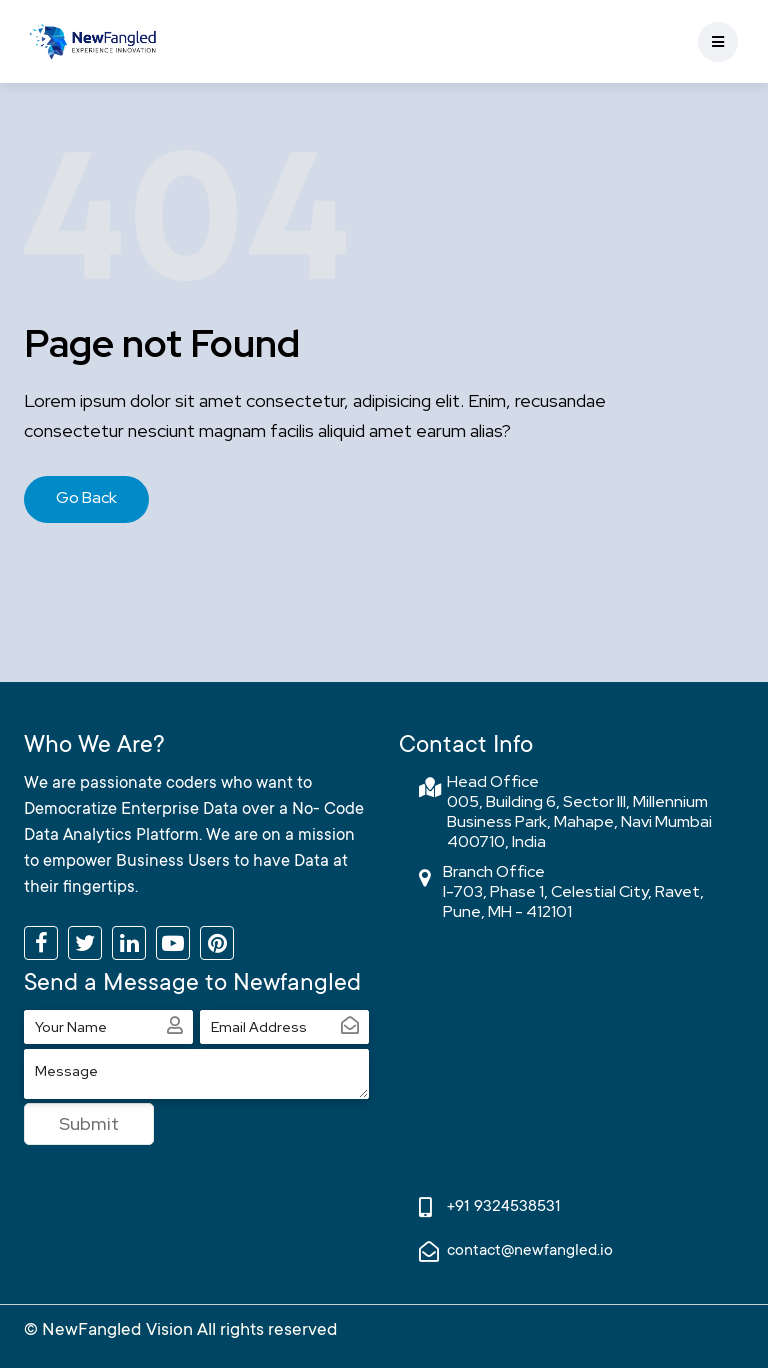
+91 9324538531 (504, 1207)
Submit (89, 1123)
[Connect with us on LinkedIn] (129, 943)
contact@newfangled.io (530, 1251)
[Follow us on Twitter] (85, 943)
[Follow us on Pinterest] (217, 943)
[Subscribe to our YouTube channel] (173, 943)
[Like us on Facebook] (41, 943)
